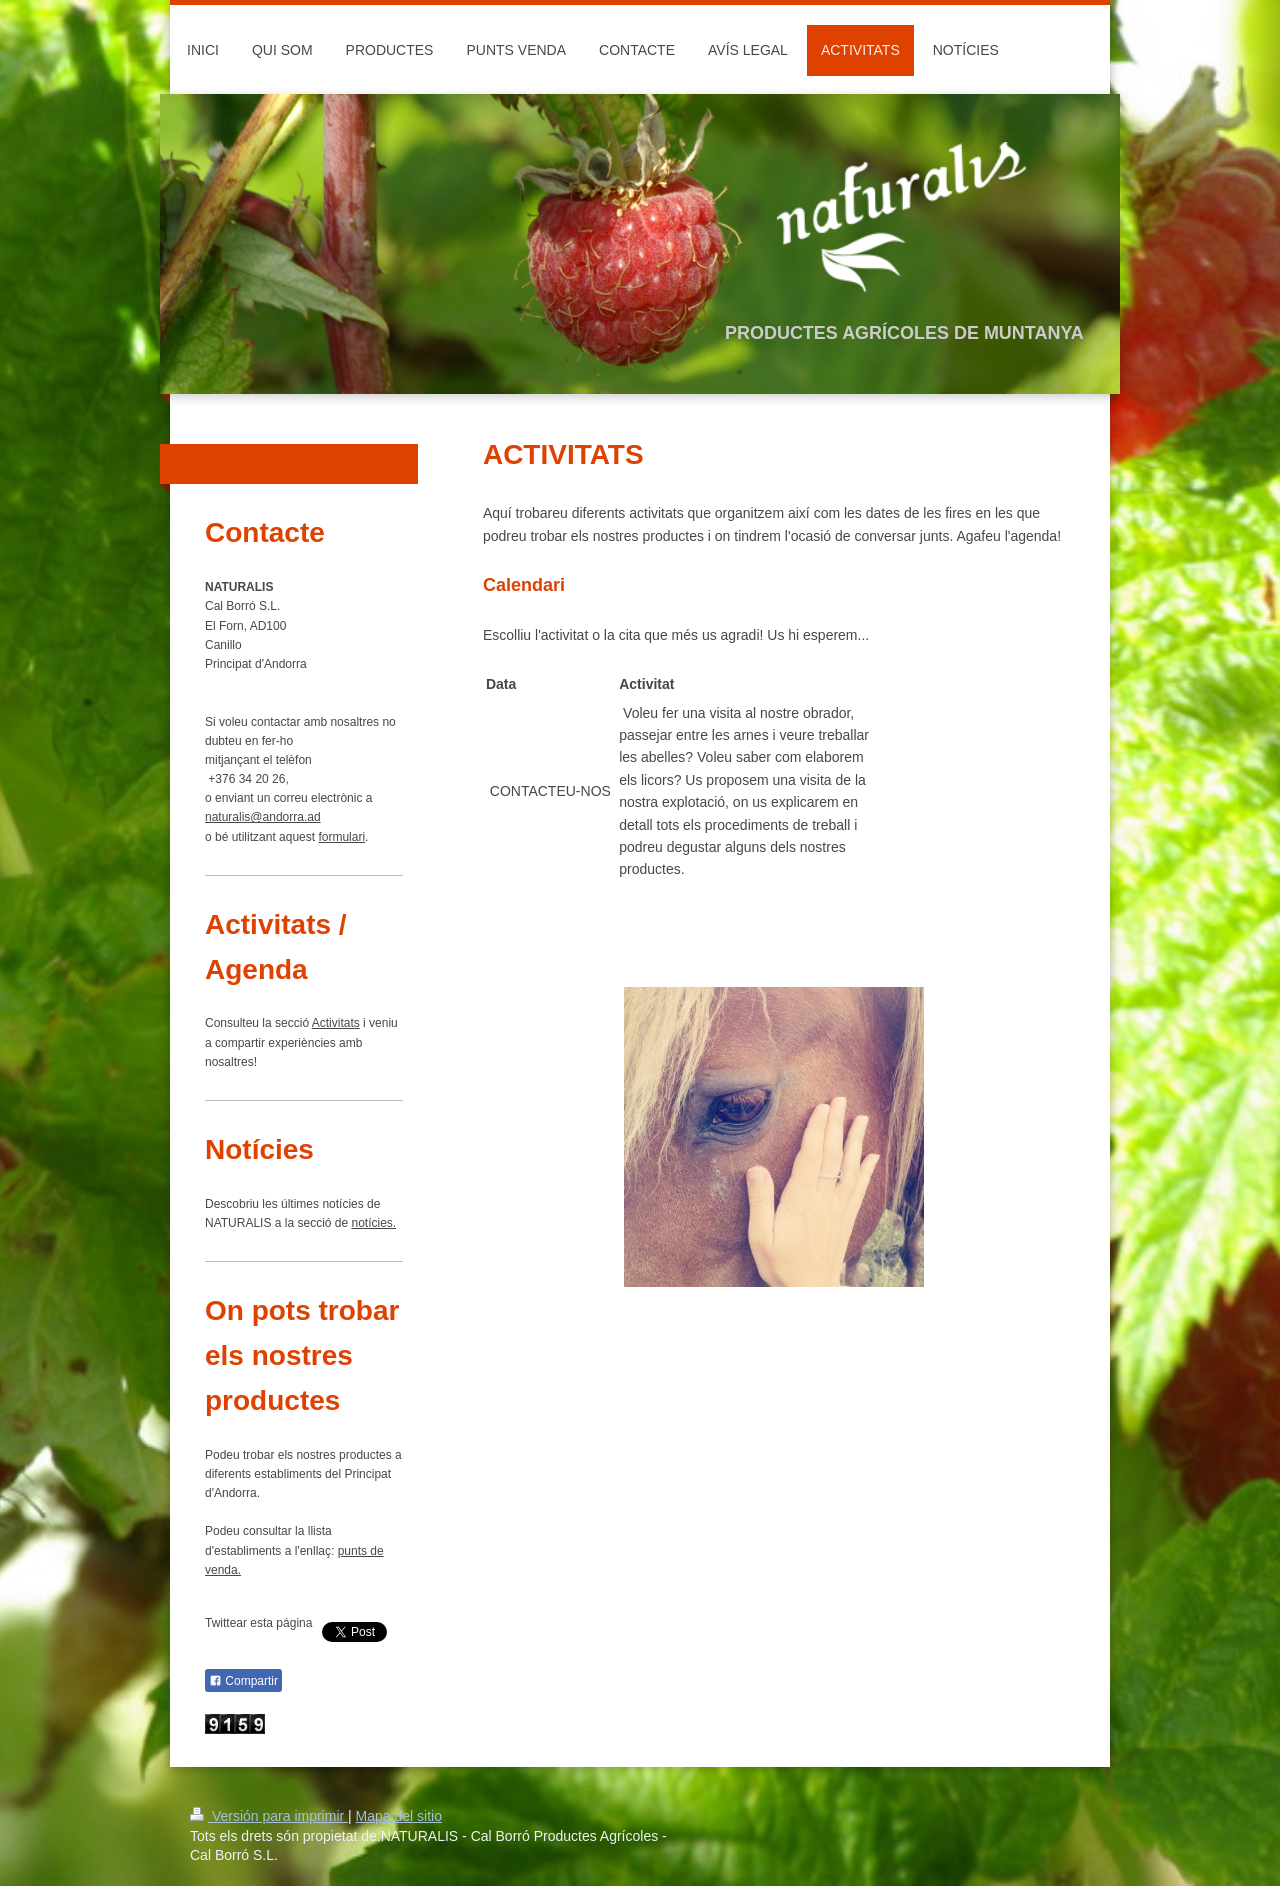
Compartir (243, 1681)
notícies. (374, 1223)
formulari (341, 837)
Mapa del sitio (399, 1816)
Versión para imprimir (269, 1816)
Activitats (336, 1023)
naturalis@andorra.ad (263, 817)
